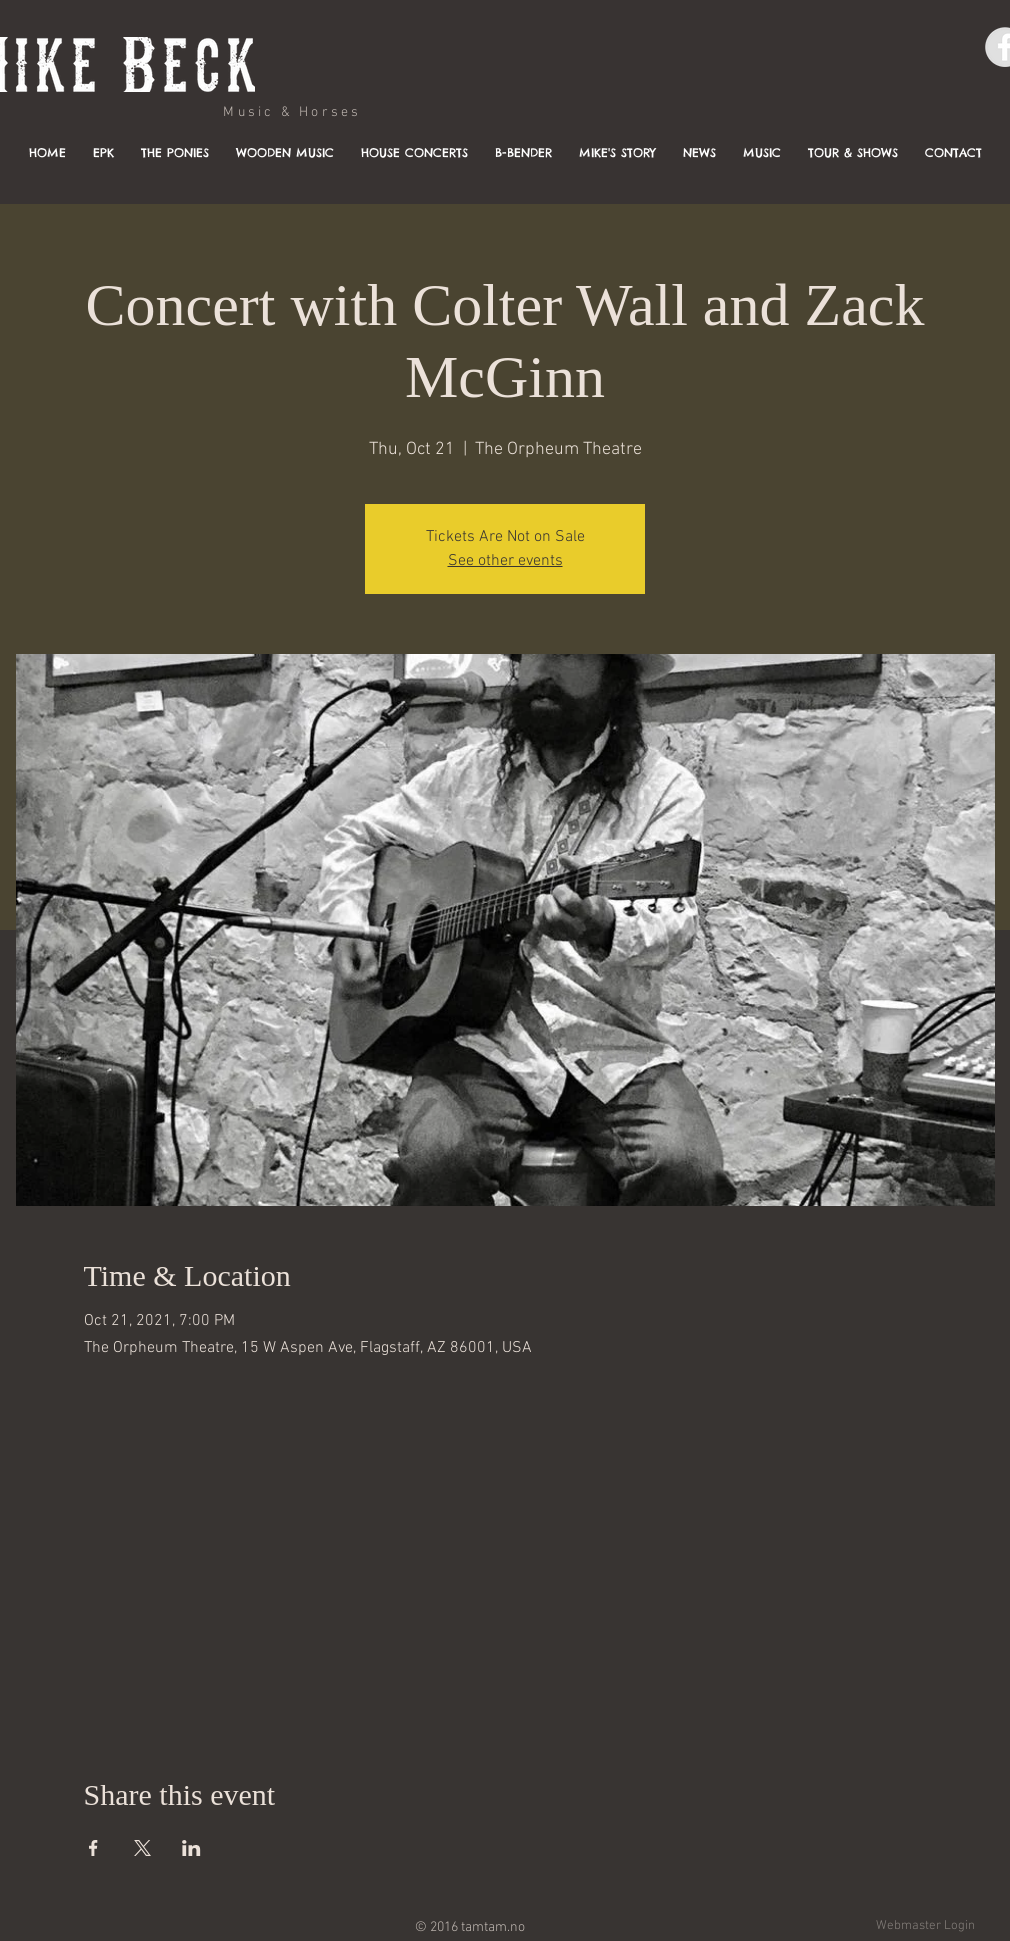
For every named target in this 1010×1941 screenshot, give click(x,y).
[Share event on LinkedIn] (191, 1848)
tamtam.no (493, 1927)
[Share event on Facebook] (93, 1848)
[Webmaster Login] (925, 1926)
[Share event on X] (142, 1848)
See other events (505, 561)
